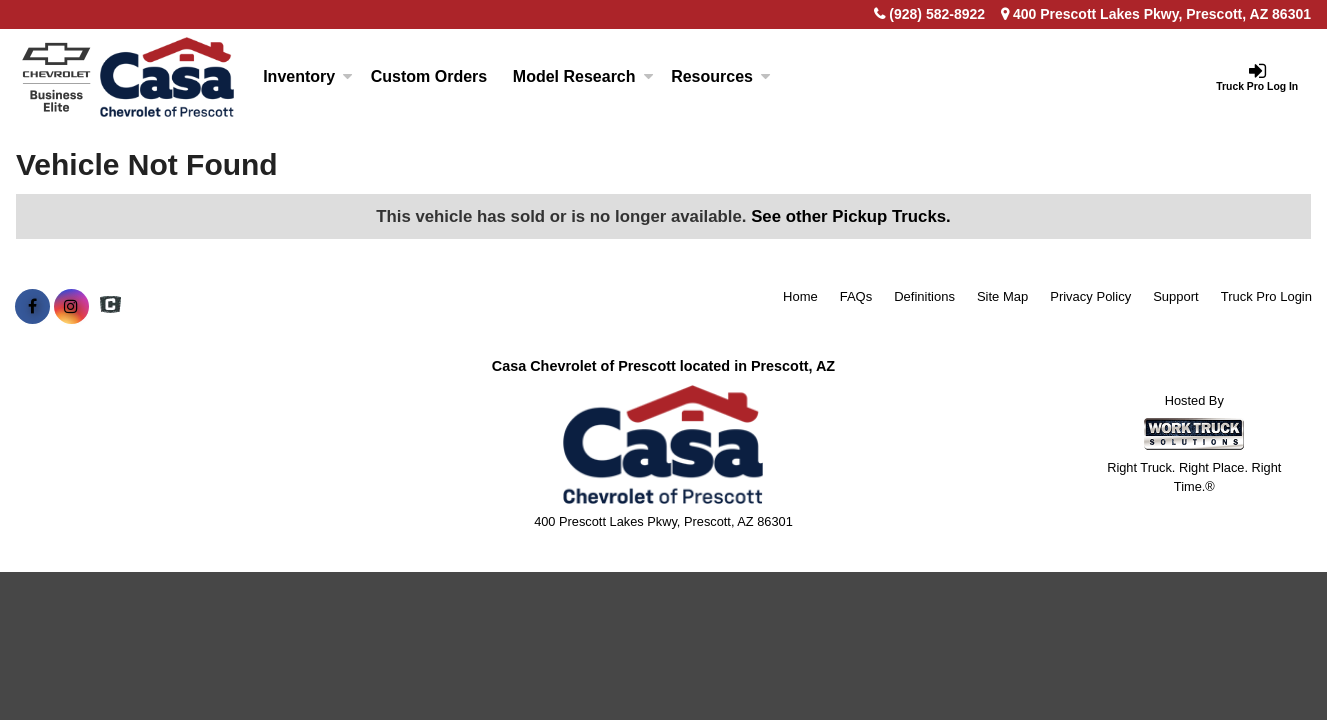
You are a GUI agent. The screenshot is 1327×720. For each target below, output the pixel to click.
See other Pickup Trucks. (851, 216)
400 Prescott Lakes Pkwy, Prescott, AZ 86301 (1156, 14)
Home (800, 296)
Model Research (583, 76)
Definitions (924, 296)
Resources (721, 76)
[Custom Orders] (429, 77)
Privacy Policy (1090, 296)
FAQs (856, 296)
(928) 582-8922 (937, 14)
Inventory (308, 76)
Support (1176, 296)
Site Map (1002, 296)
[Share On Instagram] (71, 307)
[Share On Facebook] (32, 307)
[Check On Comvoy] (110, 307)
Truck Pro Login (1266, 296)
